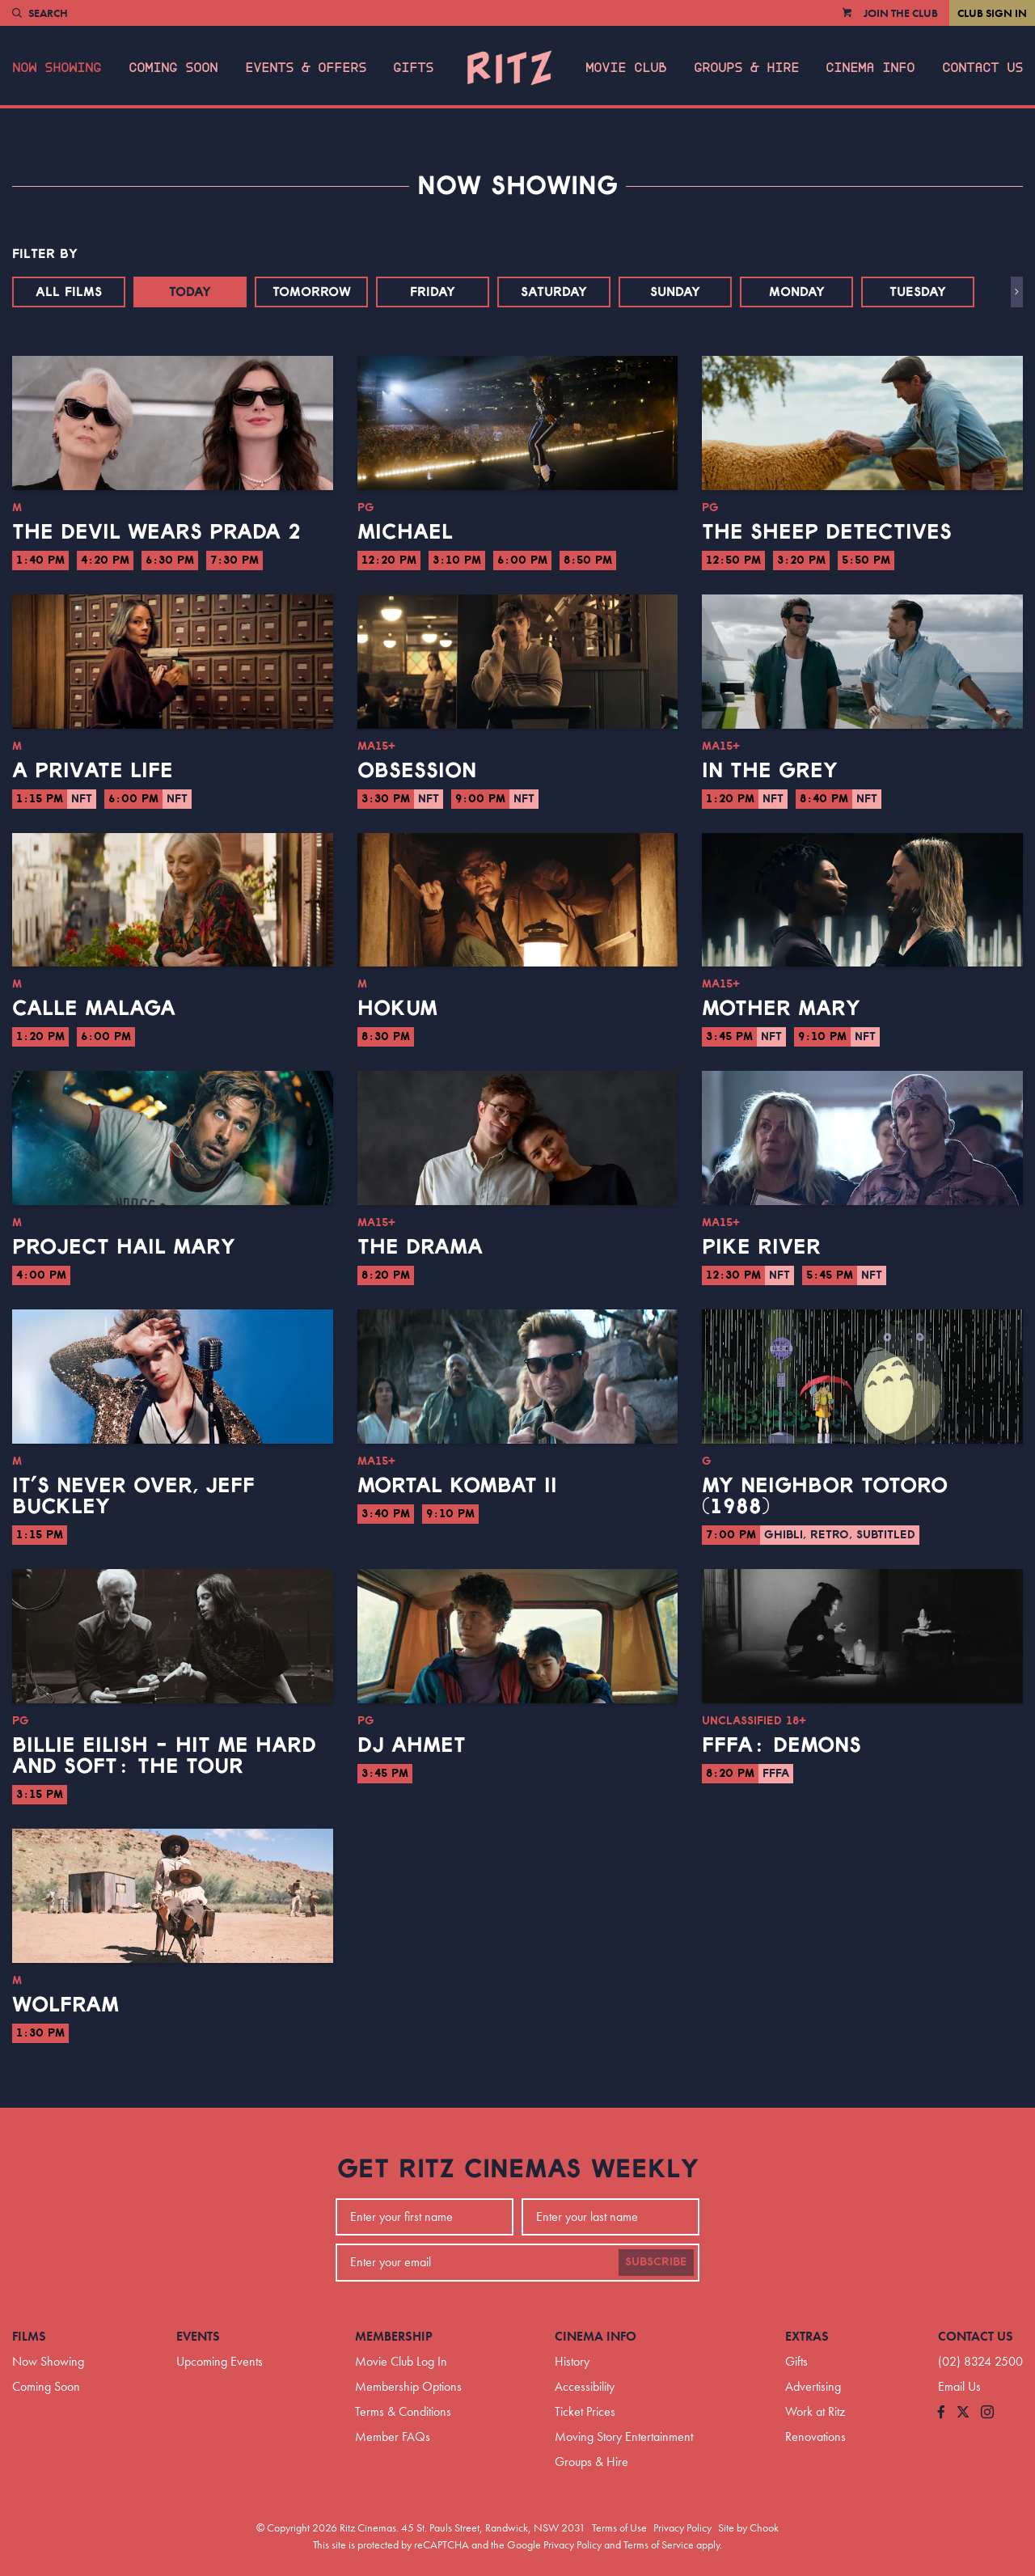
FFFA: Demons (781, 1745)
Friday (432, 292)
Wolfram (65, 2005)
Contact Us (982, 67)
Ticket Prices (585, 2411)
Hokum (397, 1008)
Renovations (815, 2436)
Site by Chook (748, 2527)
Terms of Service (658, 2544)
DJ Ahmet (411, 1745)
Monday (797, 292)
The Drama (420, 1247)
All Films (69, 292)
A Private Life (92, 770)
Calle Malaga (93, 1008)
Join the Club (901, 13)
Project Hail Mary (123, 1247)
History (572, 2361)
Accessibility (585, 2386)
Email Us (959, 2386)
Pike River (761, 1247)
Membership (394, 2336)
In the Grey (770, 770)
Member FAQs (392, 2436)
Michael (405, 532)
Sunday (675, 292)
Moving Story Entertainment (624, 2436)
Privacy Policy (682, 2527)
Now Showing (56, 67)
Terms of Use (619, 2527)
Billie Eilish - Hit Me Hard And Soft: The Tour (164, 1756)
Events (198, 2336)
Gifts (413, 67)
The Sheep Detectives (827, 532)
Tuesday (917, 292)
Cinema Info (870, 67)
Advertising (813, 2386)
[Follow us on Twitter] (963, 2413)
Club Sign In (992, 13)
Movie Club (625, 67)
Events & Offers (305, 67)
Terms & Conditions (403, 2411)
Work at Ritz (815, 2411)
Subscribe (656, 2262)
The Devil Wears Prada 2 (156, 532)
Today (190, 292)
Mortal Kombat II (457, 1485)
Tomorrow (311, 292)
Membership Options (408, 2386)
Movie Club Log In (401, 2361)
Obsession (416, 770)
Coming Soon (173, 67)
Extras (807, 2336)
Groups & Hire (746, 67)
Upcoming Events (219, 2361)
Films (29, 2336)
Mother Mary (781, 1008)
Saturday (554, 292)
